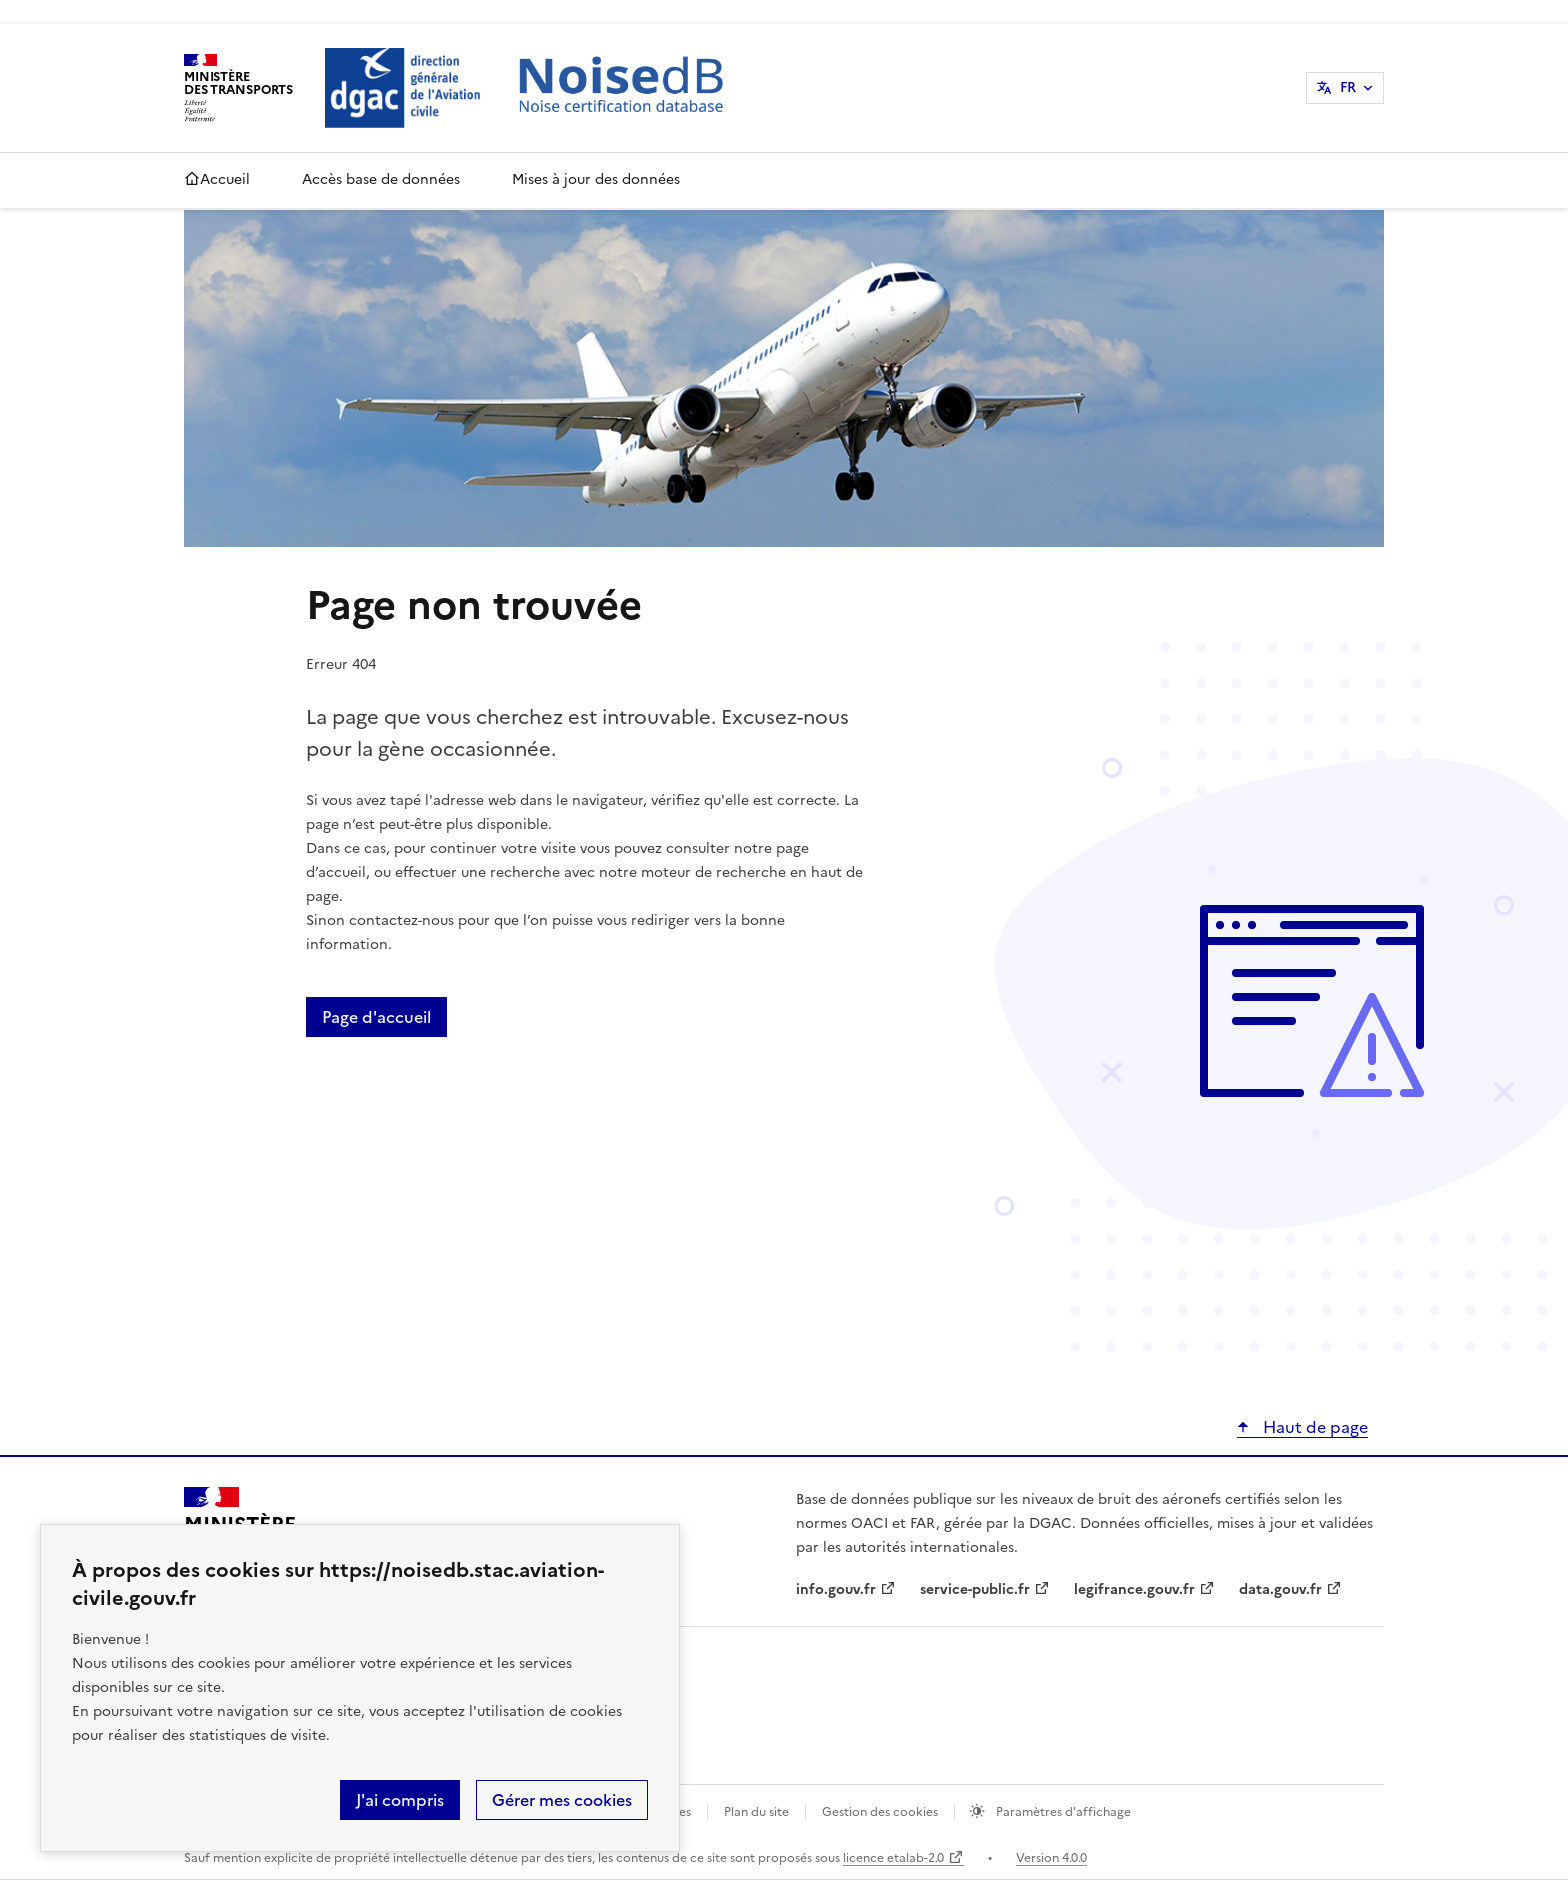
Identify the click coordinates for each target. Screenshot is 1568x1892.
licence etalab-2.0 (893, 1858)
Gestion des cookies (880, 1812)
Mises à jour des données (596, 179)
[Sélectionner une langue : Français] (1345, 88)
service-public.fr (975, 1589)
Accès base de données (381, 179)
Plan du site (756, 1812)
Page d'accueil (376, 1017)
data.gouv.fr (1280, 1589)
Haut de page (1313, 1427)
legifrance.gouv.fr (1134, 1589)
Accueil (217, 180)
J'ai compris (400, 1800)
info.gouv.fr (836, 1589)
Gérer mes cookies (562, 1800)
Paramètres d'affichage (1062, 1812)
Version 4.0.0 (1051, 1858)
